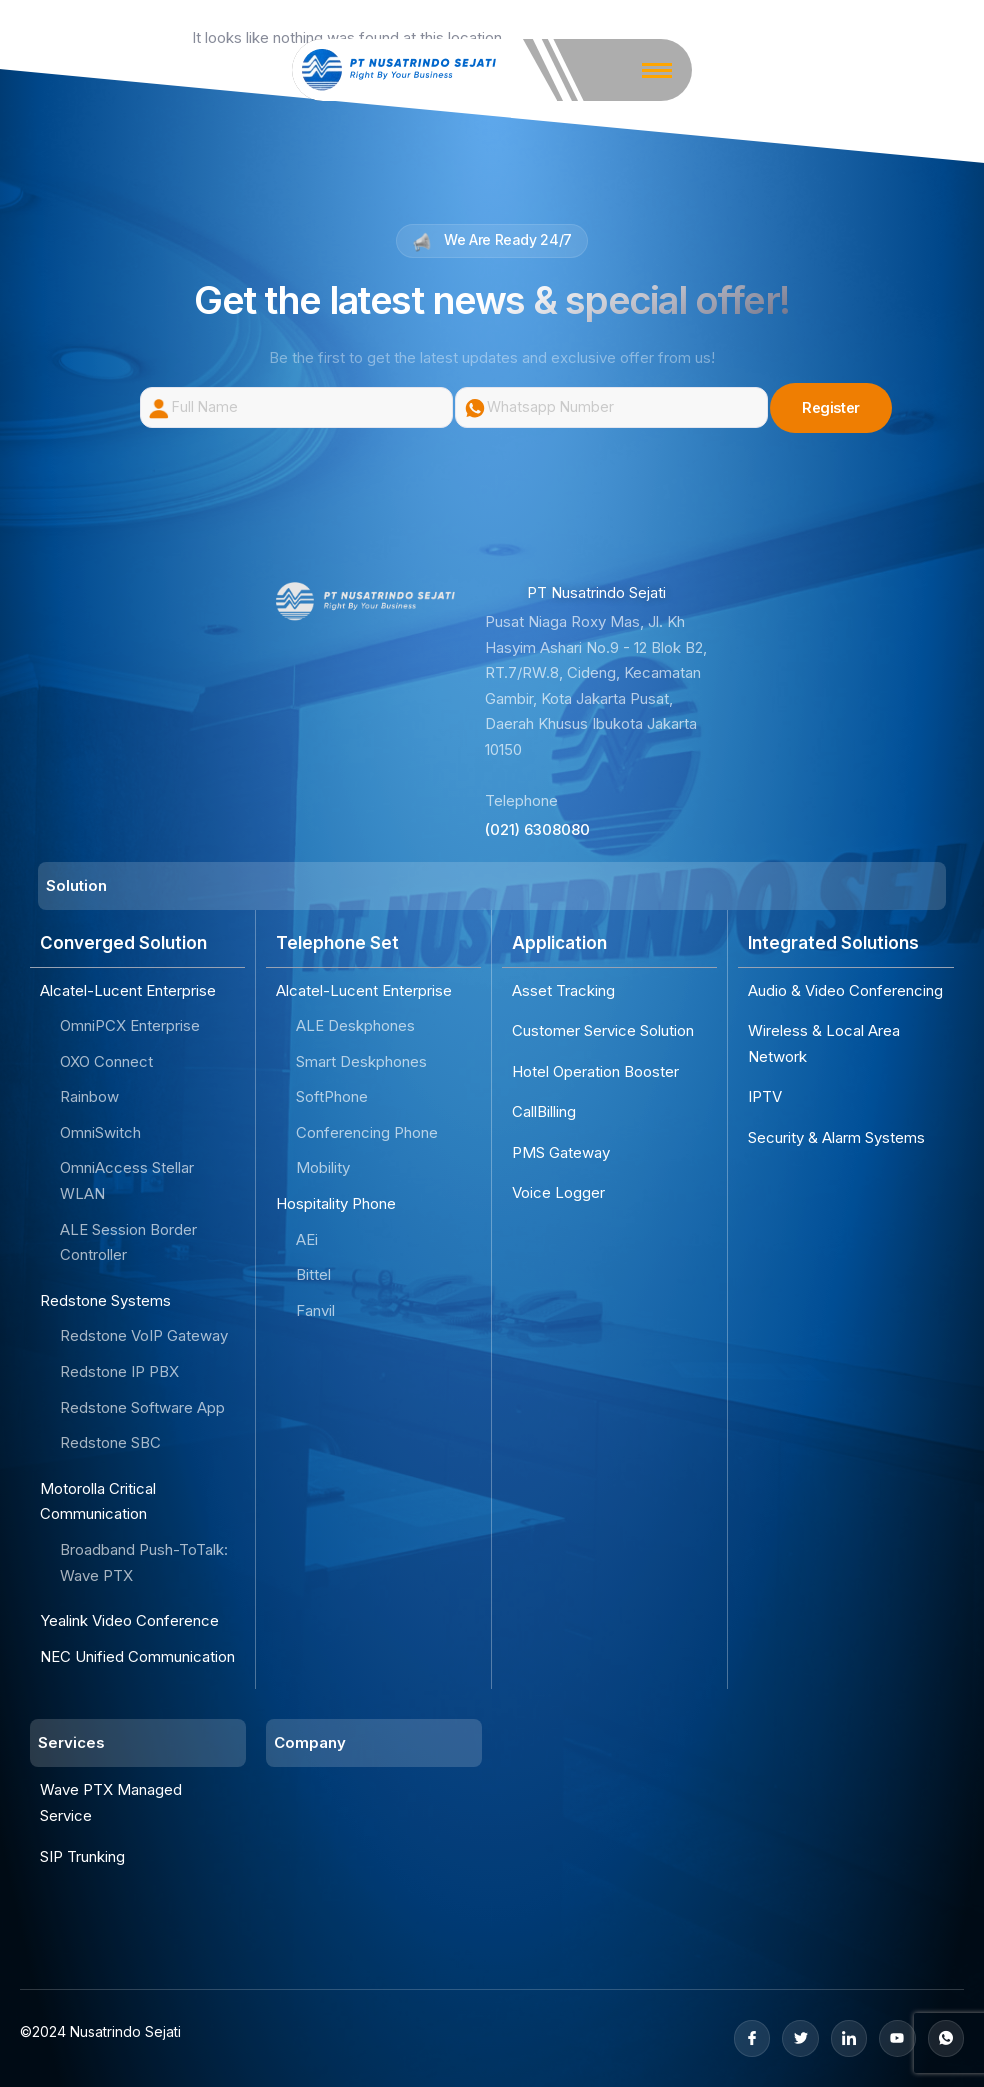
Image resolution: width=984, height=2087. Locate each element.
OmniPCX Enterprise (130, 1025)
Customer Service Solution (603, 1030)
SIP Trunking (82, 1856)
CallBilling (544, 1111)
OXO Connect (106, 1061)
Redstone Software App (142, 1407)
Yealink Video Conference (129, 1620)
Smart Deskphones (361, 1061)
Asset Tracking (563, 990)
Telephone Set (337, 944)
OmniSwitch (100, 1132)
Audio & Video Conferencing (845, 990)
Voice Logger (558, 1193)
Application (559, 944)
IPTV (765, 1096)
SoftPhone (332, 1096)
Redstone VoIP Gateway (144, 1336)
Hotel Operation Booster (595, 1071)
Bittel (313, 1274)
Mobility (323, 1168)
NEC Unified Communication (137, 1656)
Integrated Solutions (833, 944)
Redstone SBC (110, 1442)
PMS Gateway (561, 1152)
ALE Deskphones (355, 1025)
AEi (307, 1239)
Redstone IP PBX (119, 1371)
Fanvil (315, 1310)
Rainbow (89, 1096)
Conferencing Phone (367, 1132)
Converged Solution (123, 944)
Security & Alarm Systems (836, 1137)
